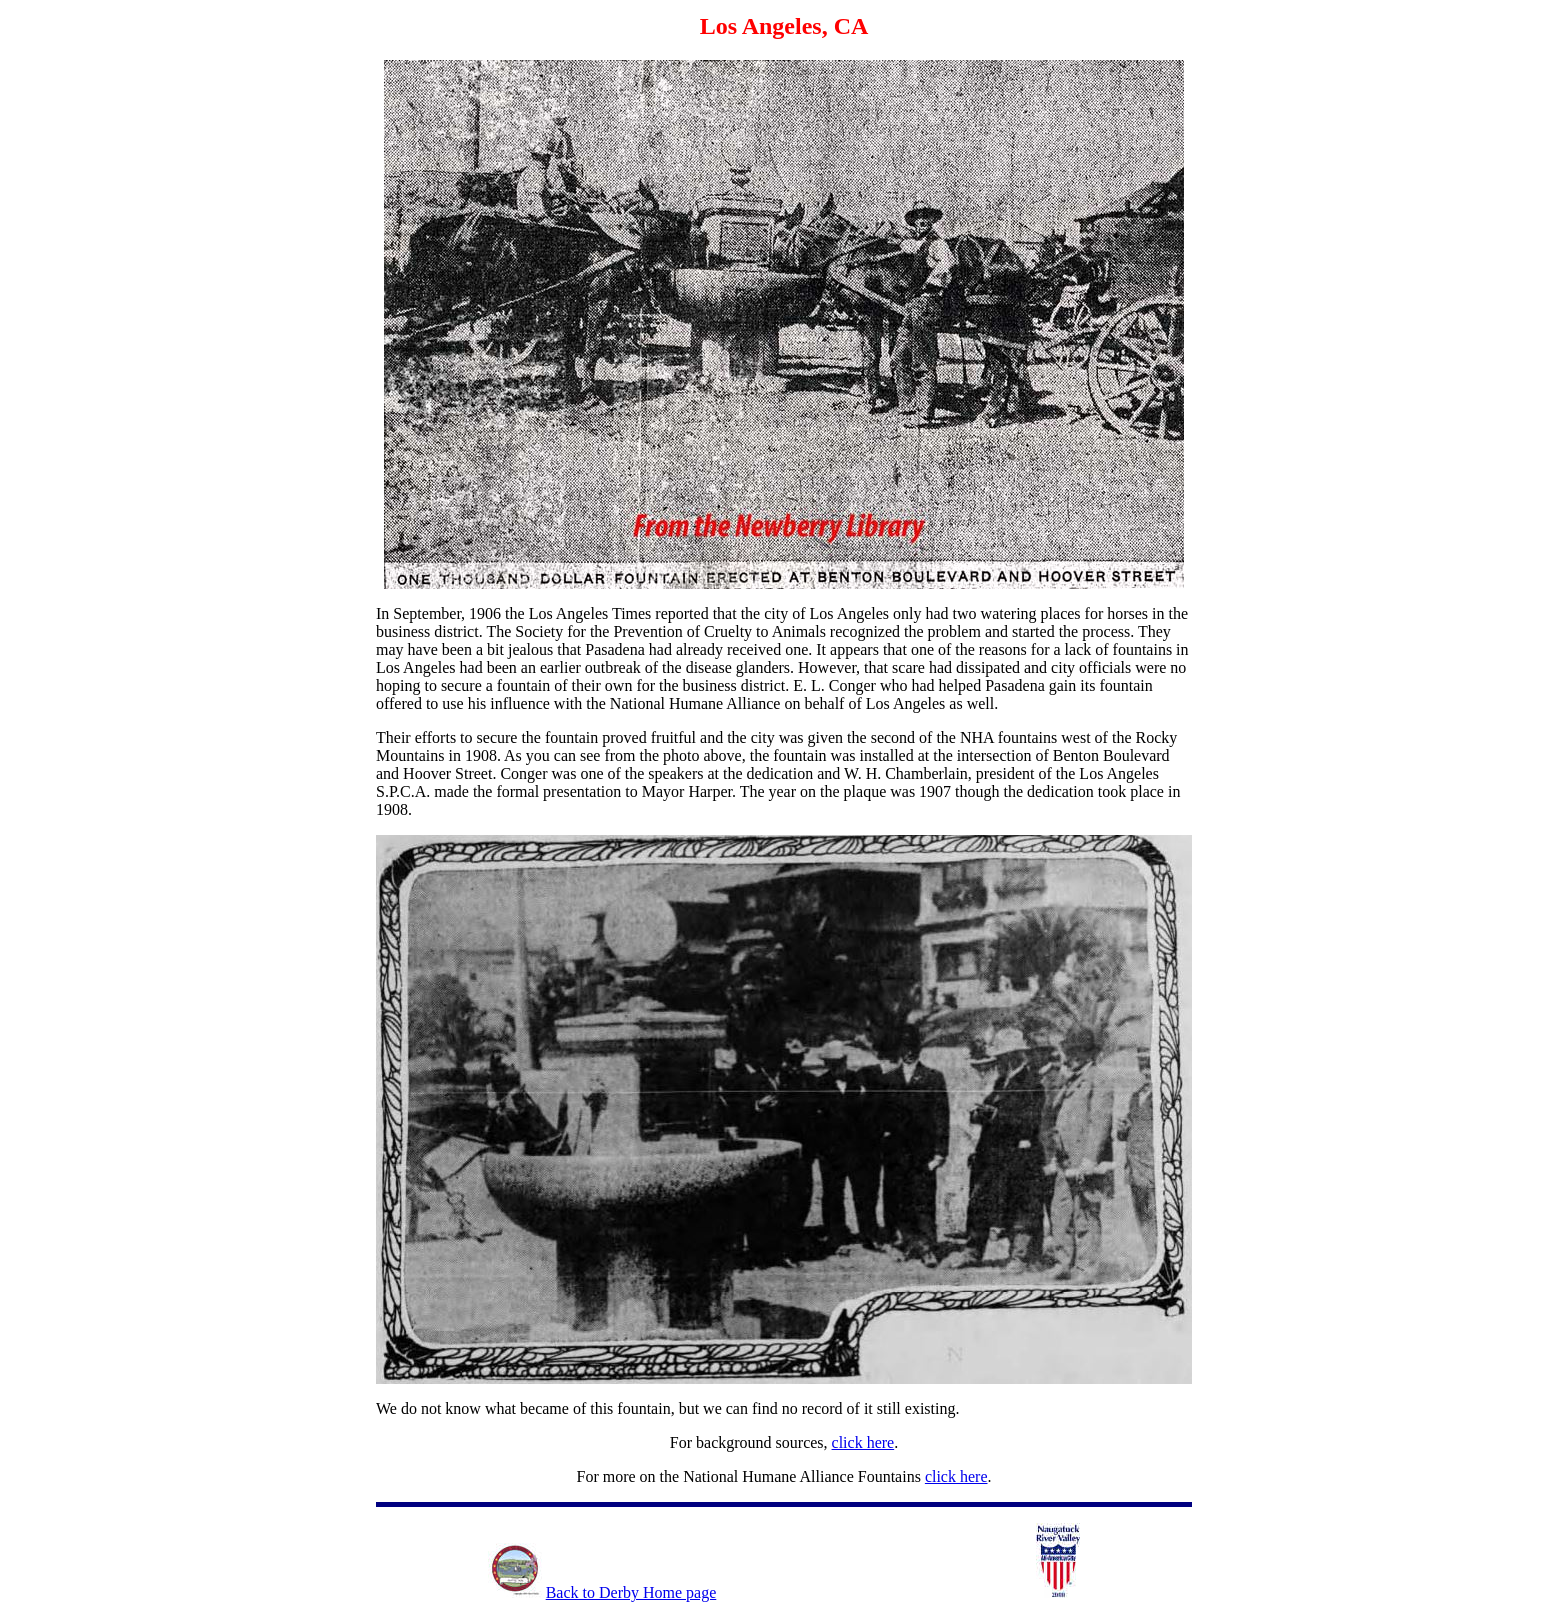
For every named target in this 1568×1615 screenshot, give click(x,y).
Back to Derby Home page (631, 1592)
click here (863, 1442)
